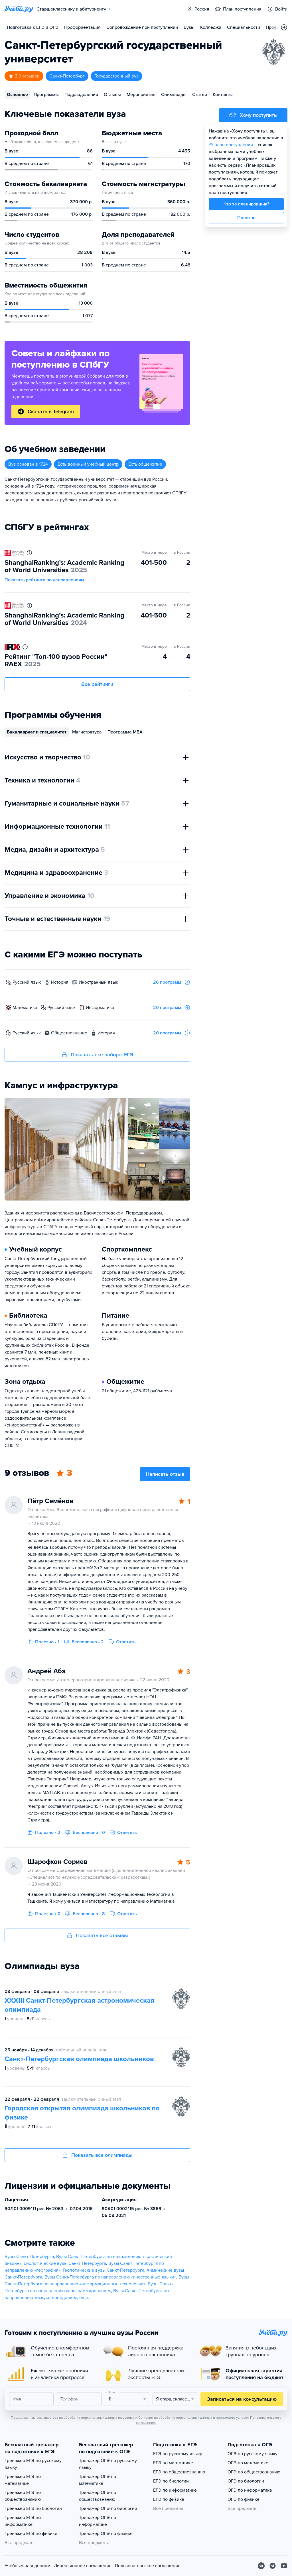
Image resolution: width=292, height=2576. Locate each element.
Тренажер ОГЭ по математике (97, 2480)
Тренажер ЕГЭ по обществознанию (23, 2496)
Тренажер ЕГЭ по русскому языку (33, 2464)
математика (25, 1007)
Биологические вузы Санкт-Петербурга (65, 2263)
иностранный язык (98, 982)
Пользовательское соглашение (148, 2566)
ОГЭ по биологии (246, 2481)
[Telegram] (272, 2565)
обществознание (69, 1033)
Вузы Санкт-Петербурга (29, 2256)
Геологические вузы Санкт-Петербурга (103, 2270)
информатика (100, 1007)
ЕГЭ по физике (168, 2499)
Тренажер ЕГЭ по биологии (33, 2508)
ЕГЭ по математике (173, 2463)
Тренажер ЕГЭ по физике (31, 2533)
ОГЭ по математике (248, 2463)
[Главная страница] (19, 9)
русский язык (27, 982)
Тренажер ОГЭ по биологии (108, 2508)
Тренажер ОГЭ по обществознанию (97, 2496)
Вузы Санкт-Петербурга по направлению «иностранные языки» (110, 2277)
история (59, 982)
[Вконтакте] (261, 2565)
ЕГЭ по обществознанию (179, 2472)
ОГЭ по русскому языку (252, 2454)
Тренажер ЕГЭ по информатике (23, 2521)
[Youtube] (284, 2565)
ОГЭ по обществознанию (254, 2472)
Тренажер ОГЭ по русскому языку (108, 2464)
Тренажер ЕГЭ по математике (23, 2480)
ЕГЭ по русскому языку (177, 2454)
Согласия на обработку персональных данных (175, 2418)
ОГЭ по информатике (250, 2490)
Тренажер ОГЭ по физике (106, 2533)
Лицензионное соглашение (82, 2566)
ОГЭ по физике (243, 2499)
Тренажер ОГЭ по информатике (97, 2521)
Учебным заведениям (27, 2566)
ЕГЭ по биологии (171, 2481)
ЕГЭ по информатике (175, 2490)
